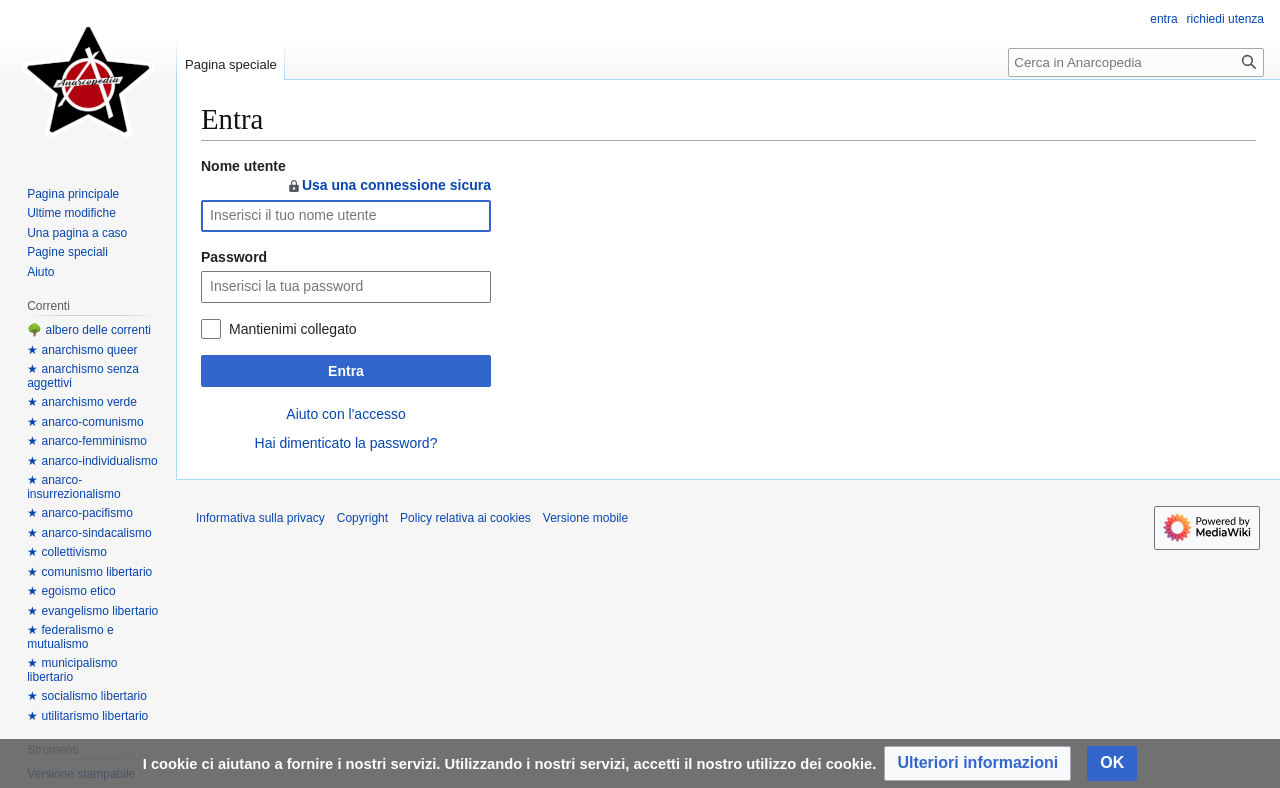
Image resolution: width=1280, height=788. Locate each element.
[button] (977, 763)
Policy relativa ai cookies (465, 518)
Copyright (362, 518)
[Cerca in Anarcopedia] (1136, 62)
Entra (346, 371)
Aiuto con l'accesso (345, 414)
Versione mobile (585, 518)
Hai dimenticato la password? (346, 443)
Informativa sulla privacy (260, 518)
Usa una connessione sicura (388, 185)
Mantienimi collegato (293, 329)
